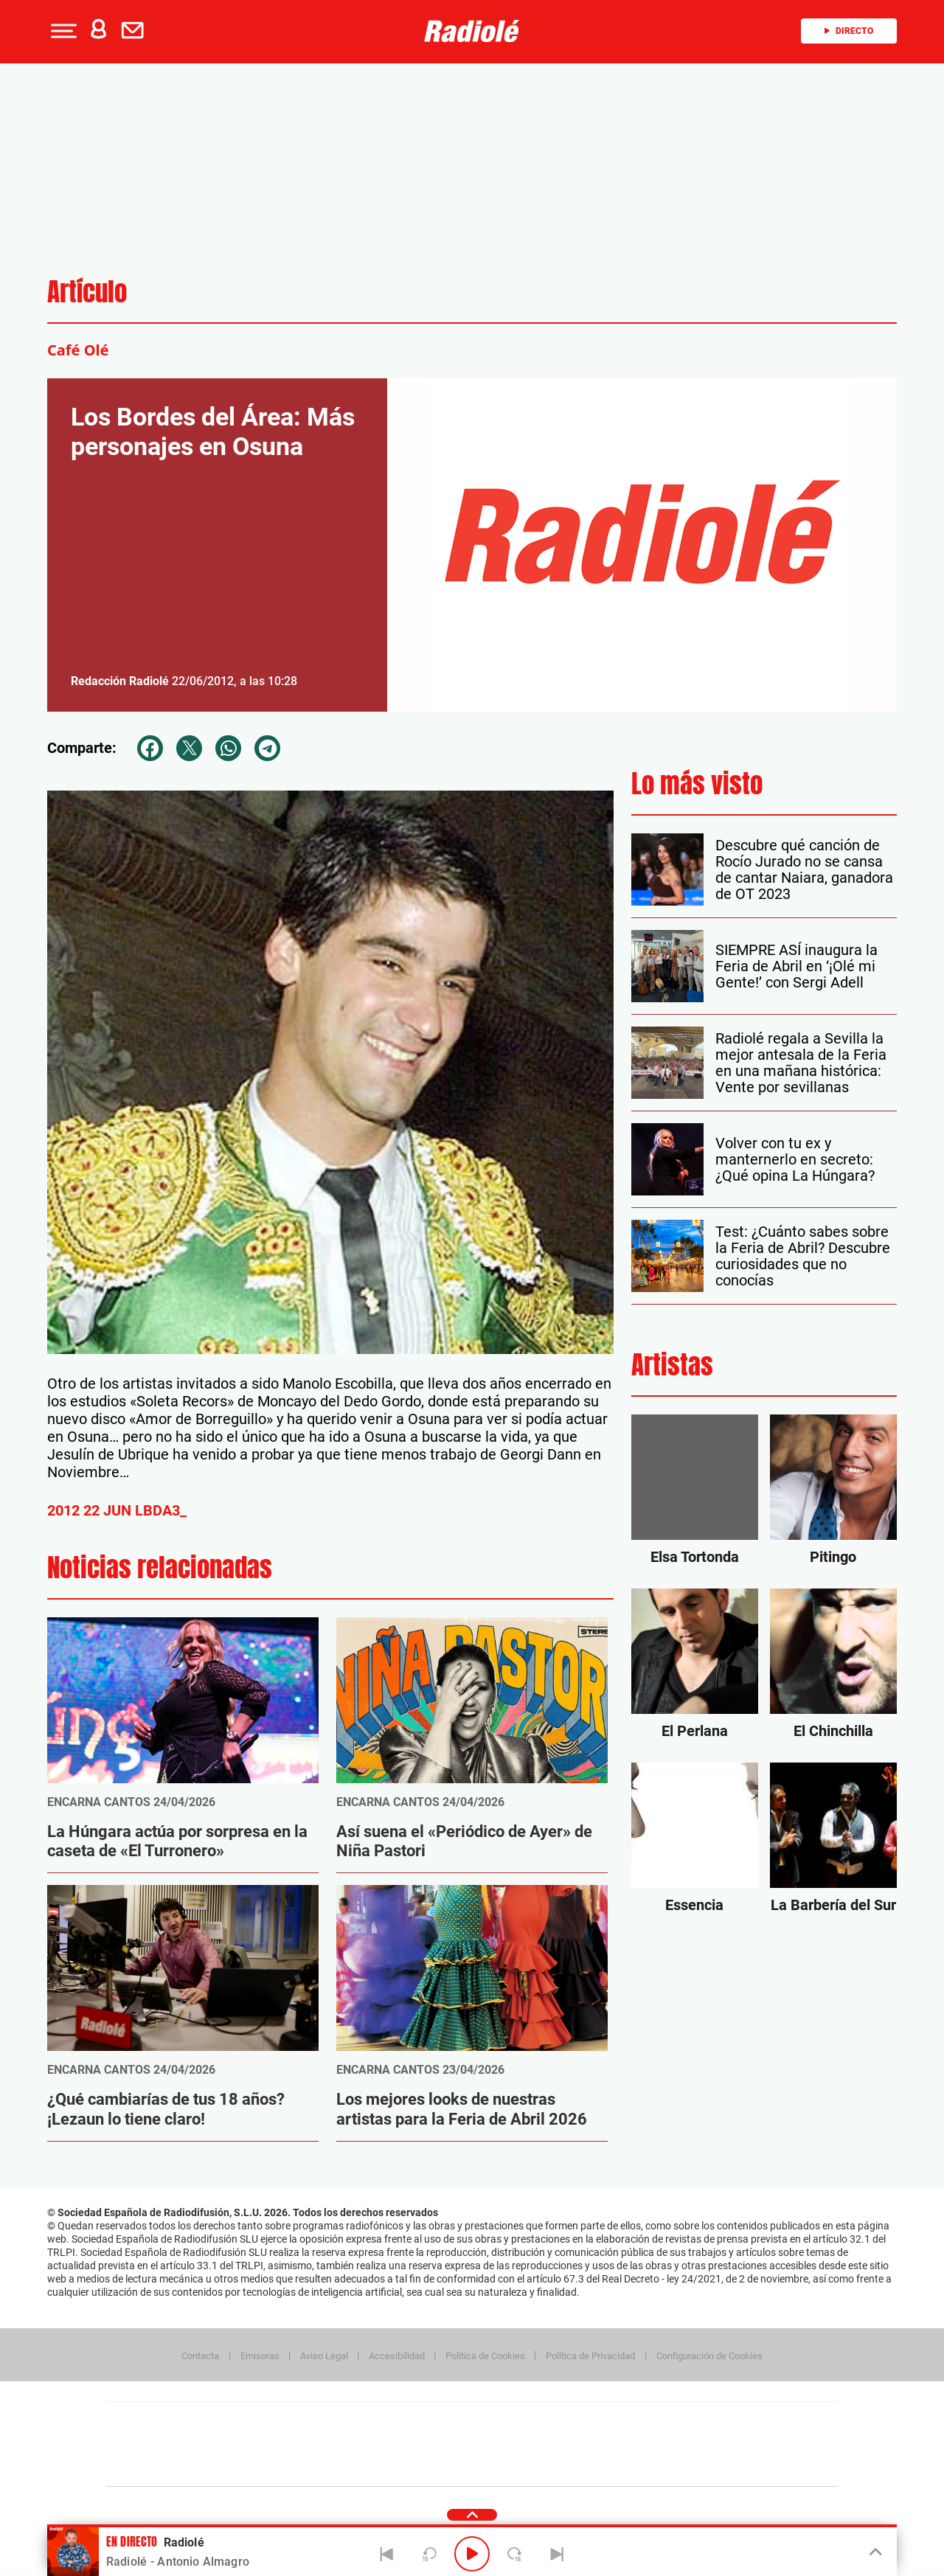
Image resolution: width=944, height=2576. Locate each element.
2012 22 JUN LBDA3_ (117, 1510)
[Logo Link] (472, 31)
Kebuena (721, 2444)
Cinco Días (504, 2444)
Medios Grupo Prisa (172, 2470)
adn (680, 2422)
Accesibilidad (397, 2355)
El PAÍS (303, 2422)
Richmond (294, 2466)
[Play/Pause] (472, 2554)
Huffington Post (323, 2444)
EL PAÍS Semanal (614, 2444)
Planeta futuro (668, 2444)
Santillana (443, 2422)
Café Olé (77, 350)
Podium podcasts (439, 2466)
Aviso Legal (324, 2355)
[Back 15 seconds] (429, 2554)
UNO (405, 2444)
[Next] (557, 2554)
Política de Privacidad (590, 2355)
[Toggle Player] (874, 2552)
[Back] (387, 2554)
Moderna (367, 2466)
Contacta (200, 2355)
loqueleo (630, 2466)
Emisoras (260, 2355)
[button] (62, 31)
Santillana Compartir (521, 2422)
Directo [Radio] (849, 31)
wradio (447, 2444)
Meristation (700, 2466)
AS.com (631, 2422)
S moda (564, 2466)
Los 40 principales (374, 2422)
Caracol (734, 2422)
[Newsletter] (135, 31)
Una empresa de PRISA (172, 2434)
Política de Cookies (485, 2355)
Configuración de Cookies (709, 2355)
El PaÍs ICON (502, 2466)
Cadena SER (585, 2422)
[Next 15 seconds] (514, 2554)
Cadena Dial (559, 2444)
